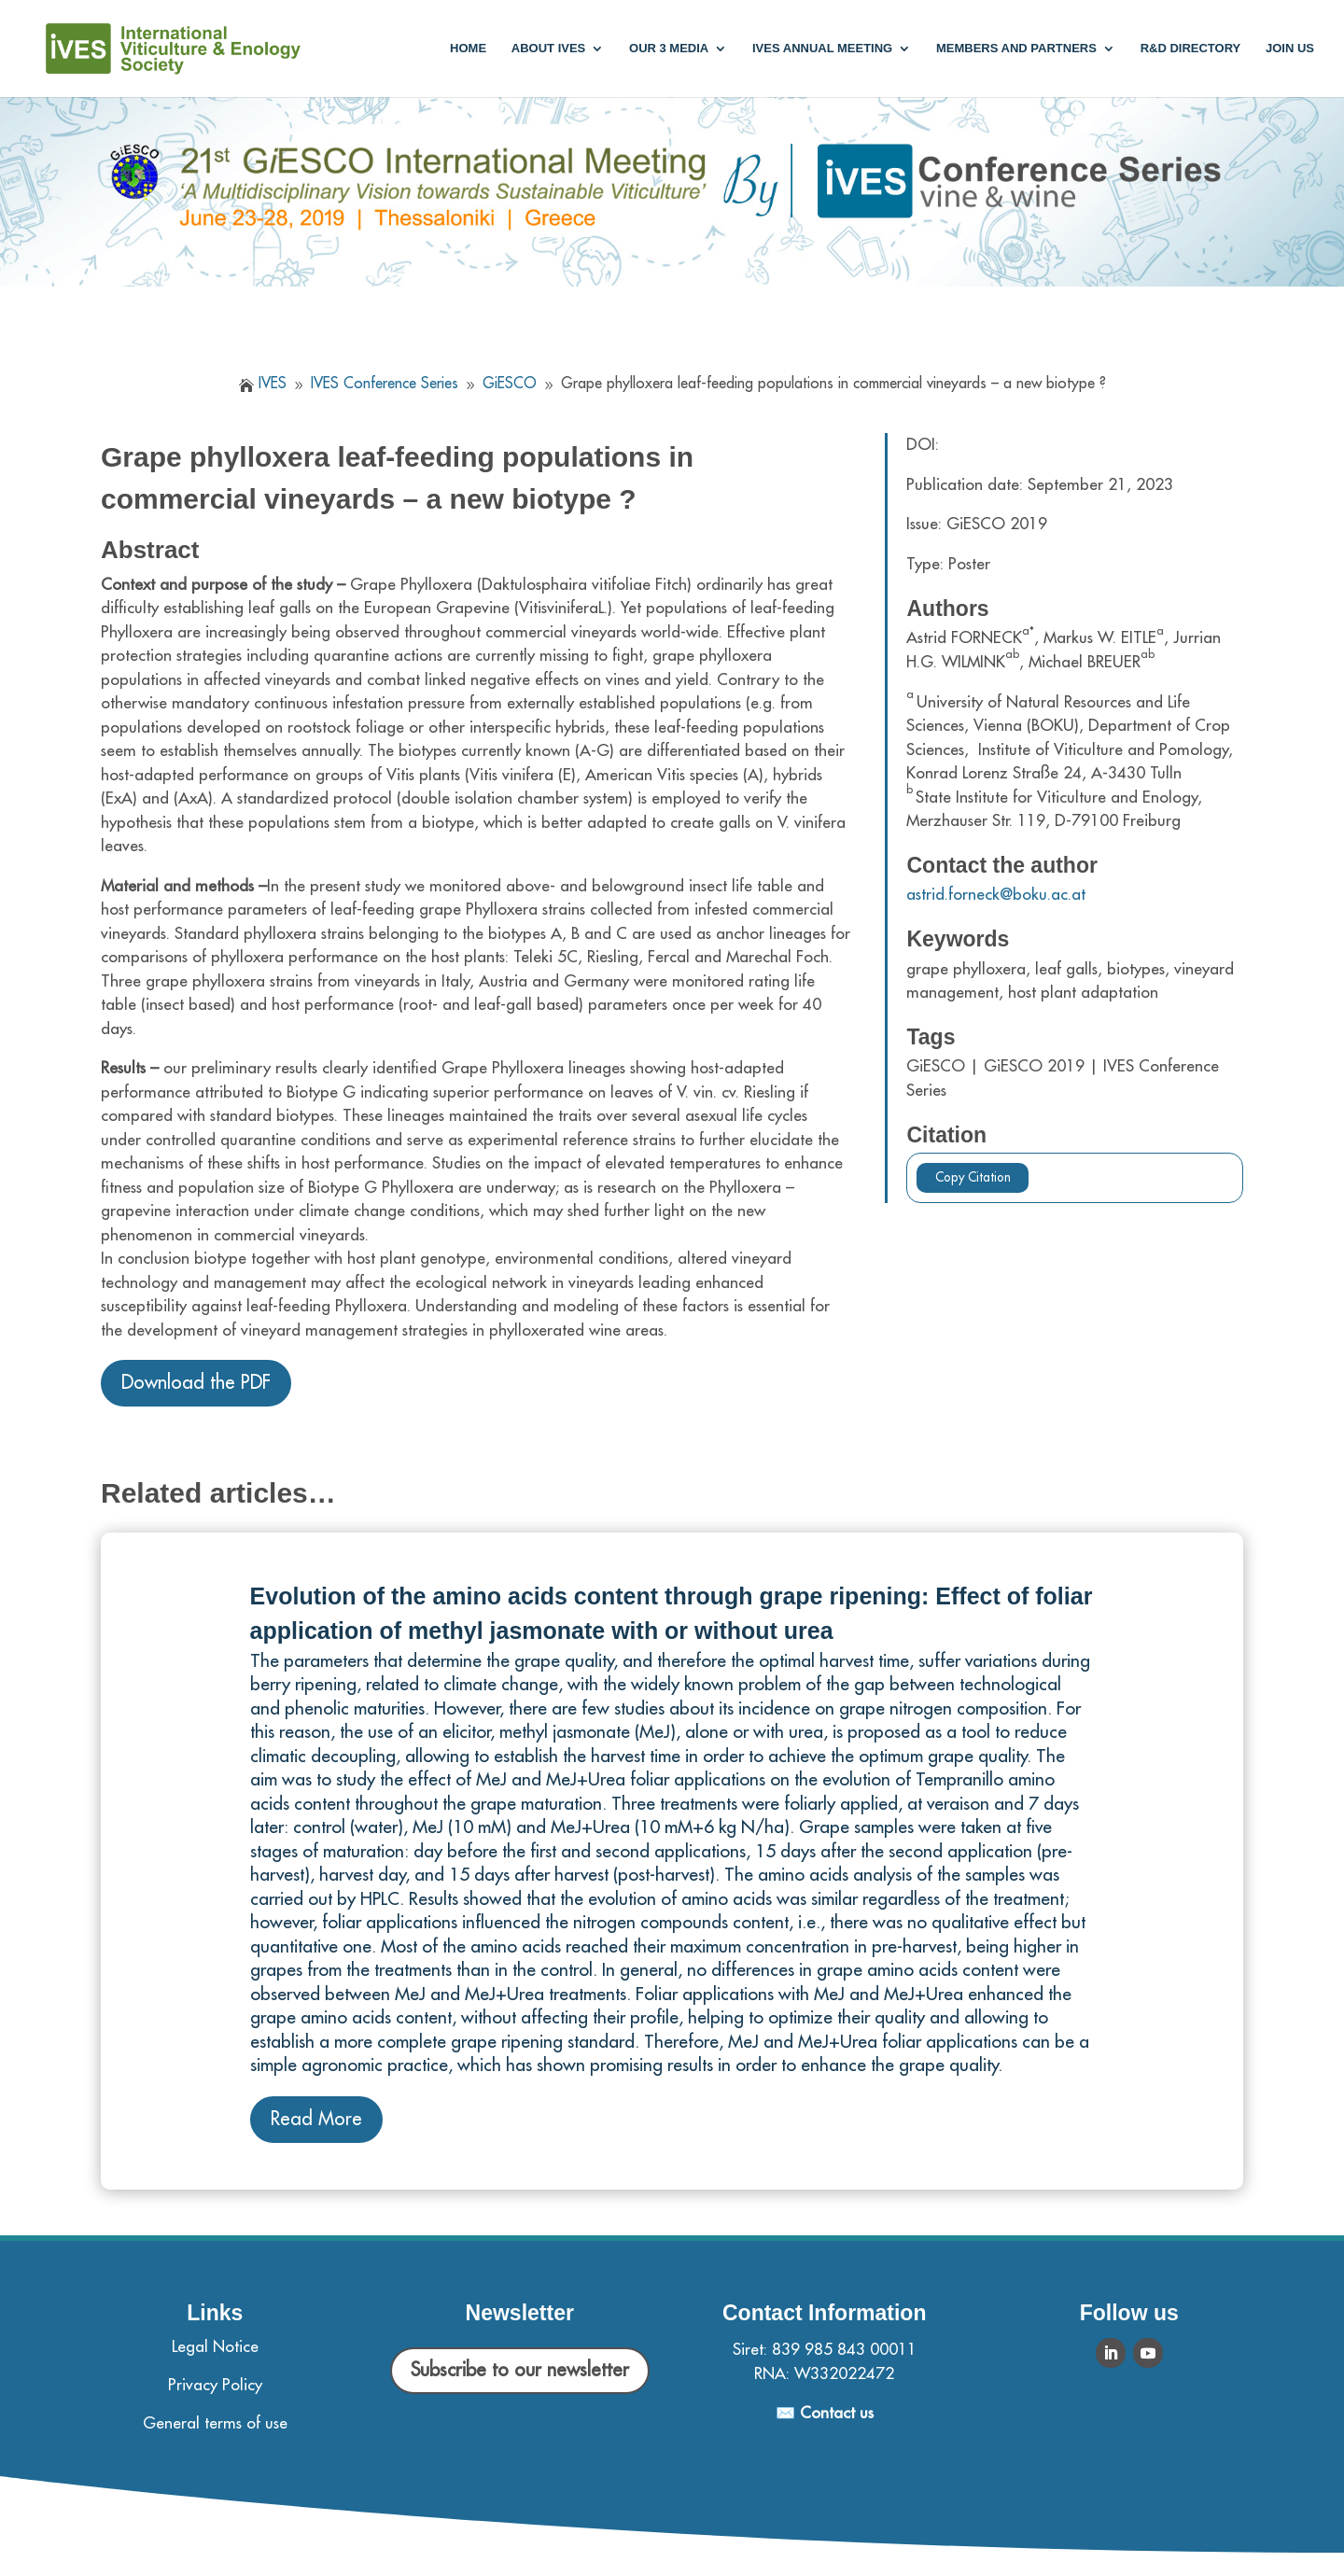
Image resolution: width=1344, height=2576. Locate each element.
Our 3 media (668, 48)
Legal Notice (215, 2347)
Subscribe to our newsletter (520, 2370)
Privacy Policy (215, 2385)
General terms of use (215, 2423)
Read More (316, 2119)
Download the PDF (196, 1383)
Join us (1290, 48)
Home (468, 48)
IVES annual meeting (822, 48)
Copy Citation (973, 1177)
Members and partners (1016, 48)
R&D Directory (1191, 48)
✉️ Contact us (825, 2413)
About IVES (548, 48)
